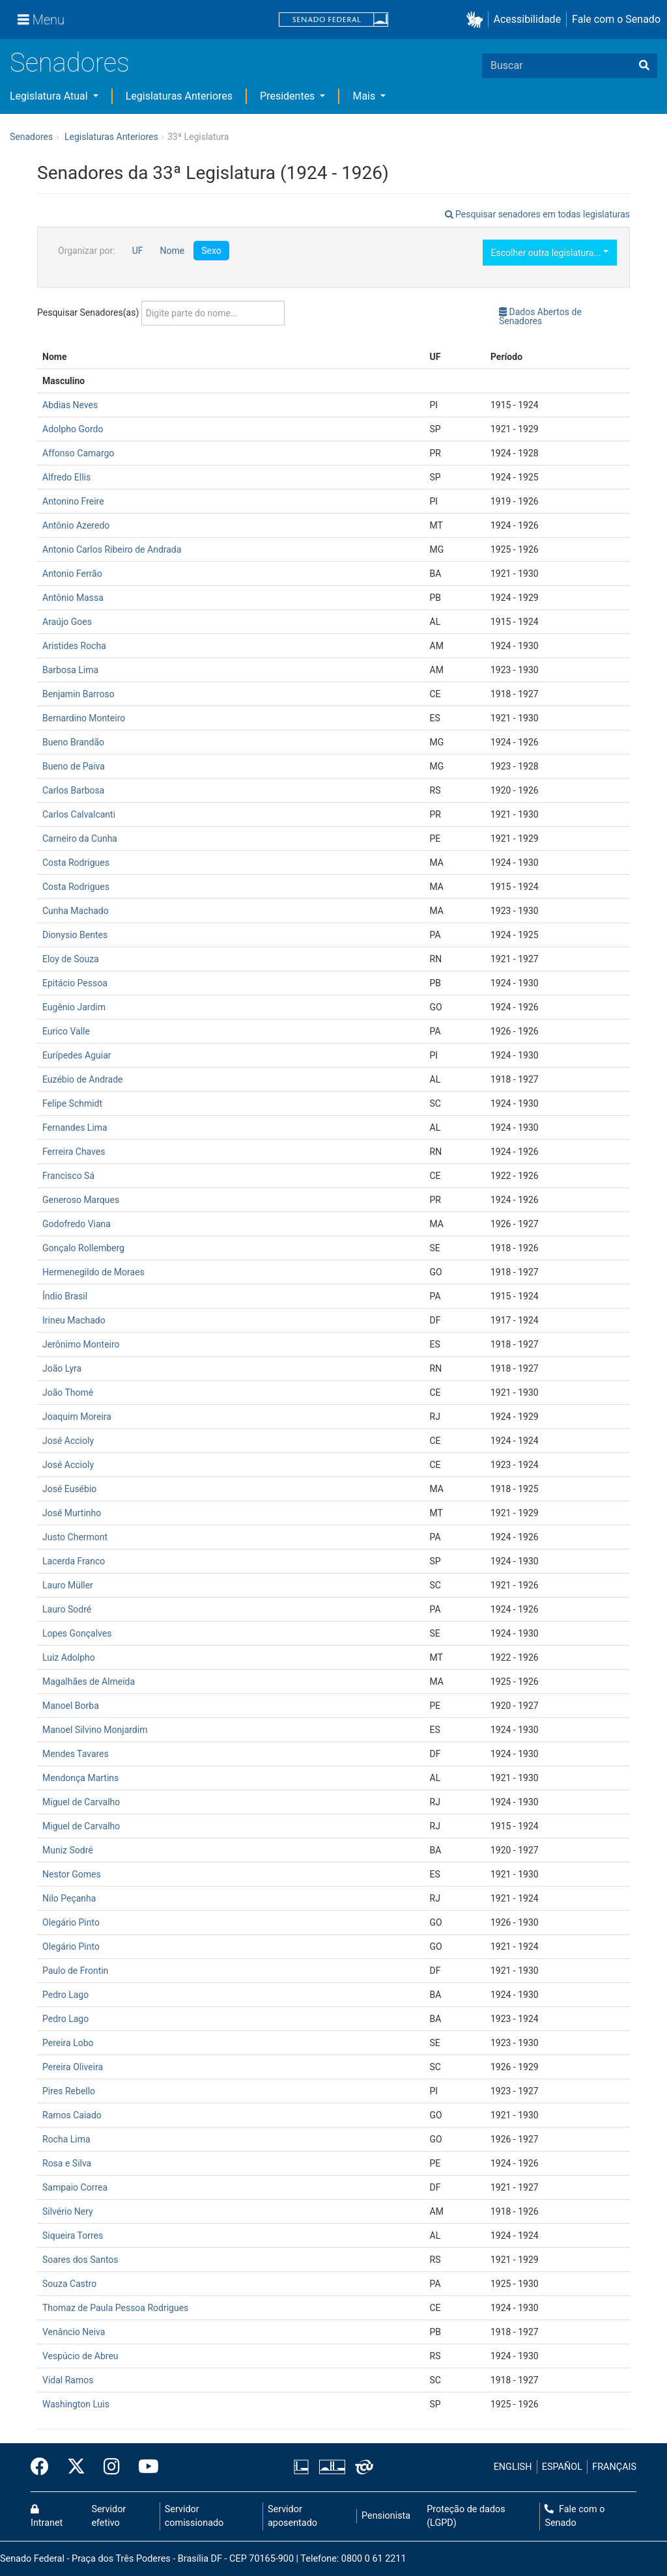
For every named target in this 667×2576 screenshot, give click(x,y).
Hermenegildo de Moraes (93, 1272)
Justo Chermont (74, 1537)
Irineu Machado (74, 1320)
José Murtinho (71, 1513)
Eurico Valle (66, 1031)
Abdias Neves (70, 405)
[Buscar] (644, 65)
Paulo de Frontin (75, 1970)
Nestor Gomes (71, 1874)
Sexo (211, 250)
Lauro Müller (67, 1585)
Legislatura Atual (50, 96)
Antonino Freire (73, 501)
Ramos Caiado (72, 2115)
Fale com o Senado (616, 19)
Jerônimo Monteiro (81, 1344)
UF (137, 250)
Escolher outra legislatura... (549, 252)
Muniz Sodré (67, 1850)
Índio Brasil (64, 1296)
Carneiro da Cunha (79, 838)
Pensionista (386, 2515)
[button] (477, 20)
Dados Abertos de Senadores (540, 316)
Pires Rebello (68, 2091)
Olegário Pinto (71, 1922)
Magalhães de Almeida (88, 1681)
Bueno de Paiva (73, 766)
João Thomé (67, 1392)
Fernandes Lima (74, 1127)
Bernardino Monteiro (83, 718)
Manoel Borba (70, 1705)
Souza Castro (69, 2283)
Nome (172, 250)
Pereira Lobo (68, 2043)
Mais (365, 96)
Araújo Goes (67, 621)
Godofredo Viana (76, 1224)
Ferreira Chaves (73, 1151)
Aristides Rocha (74, 646)
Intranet (47, 2516)
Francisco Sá (68, 1175)
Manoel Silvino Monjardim (94, 1729)
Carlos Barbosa (73, 790)
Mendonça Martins (80, 1778)
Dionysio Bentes (74, 935)
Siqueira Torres (72, 2235)
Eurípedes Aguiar (76, 1055)
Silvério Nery (67, 2211)
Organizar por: (86, 250)
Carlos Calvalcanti (78, 814)
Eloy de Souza (70, 959)
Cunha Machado (75, 911)
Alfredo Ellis (66, 477)
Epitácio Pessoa (74, 983)
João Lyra (61, 1368)
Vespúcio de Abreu (80, 2356)
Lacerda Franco (73, 1561)
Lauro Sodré (66, 1609)
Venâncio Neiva (73, 2332)
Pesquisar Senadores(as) (161, 313)
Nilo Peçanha (69, 1898)
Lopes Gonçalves (76, 1633)
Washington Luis (75, 2404)
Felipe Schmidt (72, 1103)
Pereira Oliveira (72, 2067)
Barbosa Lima (70, 670)
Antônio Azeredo (75, 525)
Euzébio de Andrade (82, 1079)
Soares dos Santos (80, 2259)
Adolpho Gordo (72, 429)
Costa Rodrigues (75, 862)
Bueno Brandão (73, 742)
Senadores (70, 63)
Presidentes (288, 96)
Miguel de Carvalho (81, 1802)
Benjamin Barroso (78, 694)
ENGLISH (513, 2466)
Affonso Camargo (78, 453)
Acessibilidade (527, 19)
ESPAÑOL (562, 2466)
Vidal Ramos (67, 2380)
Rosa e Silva (66, 2163)
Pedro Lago (65, 1994)
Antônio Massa (73, 597)
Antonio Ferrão (72, 573)
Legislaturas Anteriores (179, 96)
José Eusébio (69, 1489)
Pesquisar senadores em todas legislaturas (537, 214)
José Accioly (68, 1440)
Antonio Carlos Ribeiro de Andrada (111, 549)
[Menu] (41, 19)
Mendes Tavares (75, 1754)
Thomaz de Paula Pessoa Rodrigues (115, 2308)
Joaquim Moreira (76, 1416)
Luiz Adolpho (68, 1657)
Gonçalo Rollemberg (83, 1248)
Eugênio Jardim (74, 1007)
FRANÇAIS (614, 2466)
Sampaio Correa (74, 2187)
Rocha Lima (66, 2139)
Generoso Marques (80, 1200)
